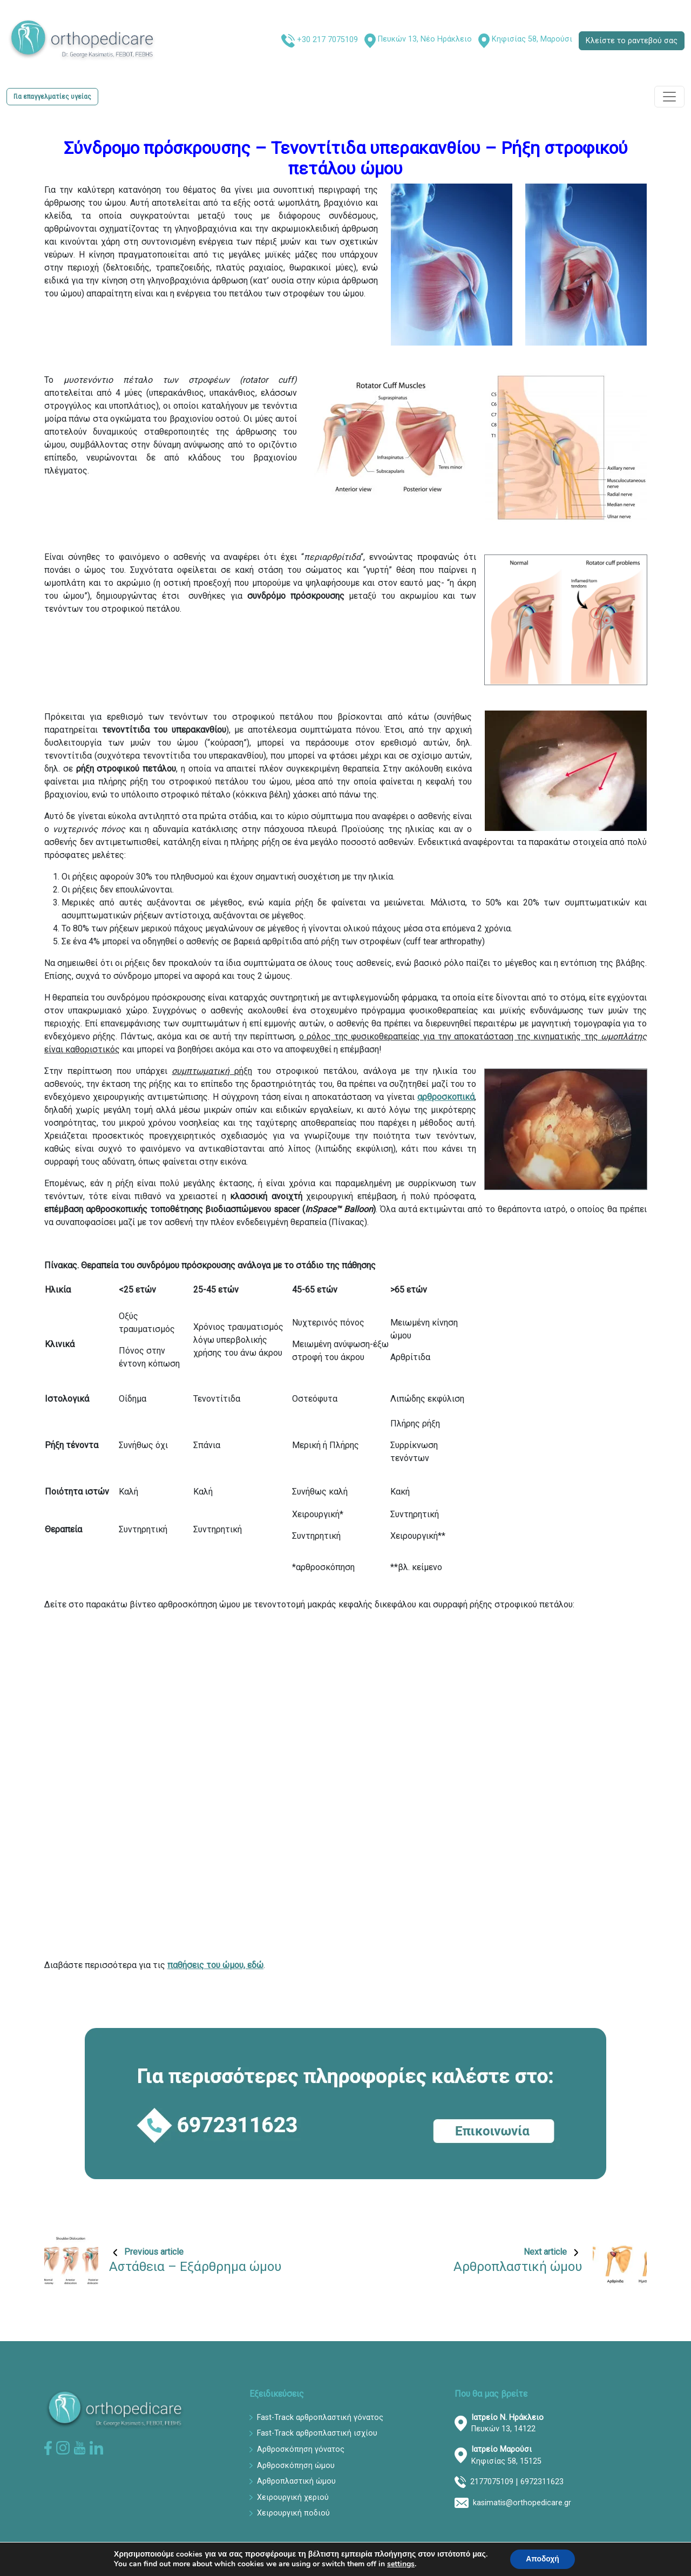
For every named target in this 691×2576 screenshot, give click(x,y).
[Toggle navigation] (669, 96)
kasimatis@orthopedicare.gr (522, 2502)
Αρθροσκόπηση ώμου (296, 2465)
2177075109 (491, 2481)
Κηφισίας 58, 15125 (506, 2455)
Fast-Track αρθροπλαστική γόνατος (320, 2417)
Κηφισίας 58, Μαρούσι (532, 39)
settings (400, 2564)
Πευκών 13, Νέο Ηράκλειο (425, 39)
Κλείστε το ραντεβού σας (632, 40)
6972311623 (542, 2481)
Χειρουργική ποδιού (293, 2513)
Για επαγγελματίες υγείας (52, 96)
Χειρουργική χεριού (293, 2497)
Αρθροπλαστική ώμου (296, 2481)
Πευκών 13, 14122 (507, 2423)
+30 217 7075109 (327, 39)
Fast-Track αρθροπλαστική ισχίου (317, 2433)
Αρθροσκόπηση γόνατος (300, 2449)
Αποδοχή (542, 2559)
